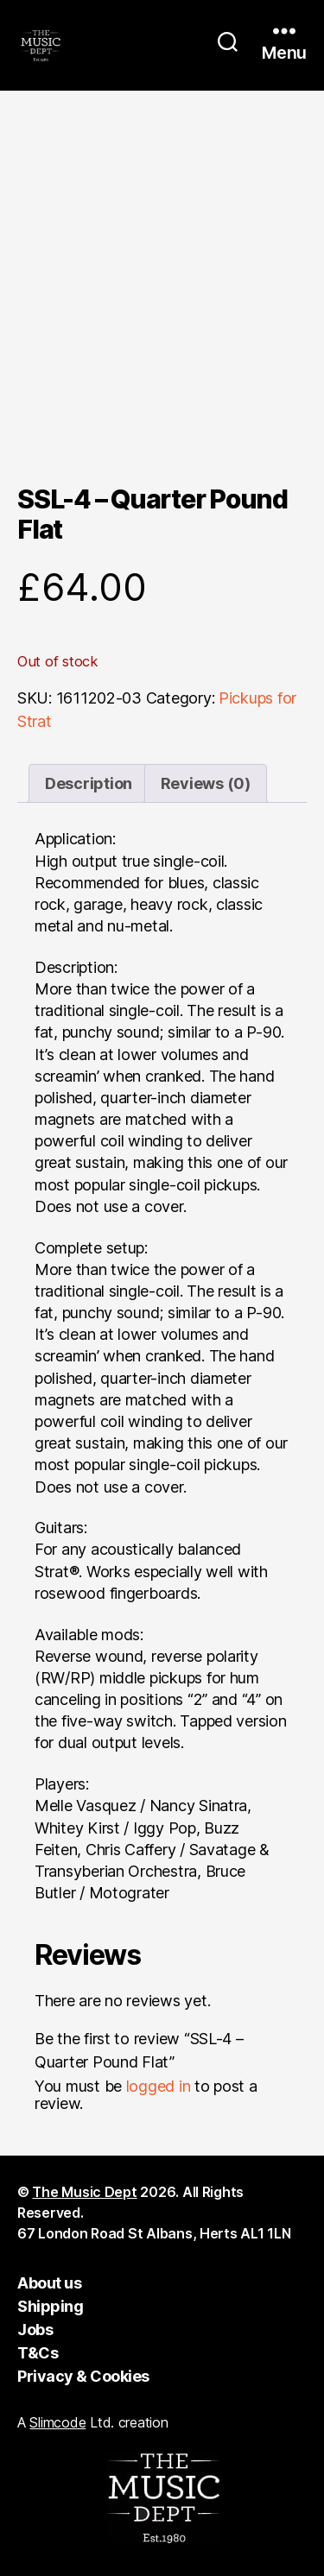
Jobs (35, 2329)
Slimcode (57, 2422)
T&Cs (37, 2353)
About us (49, 2283)
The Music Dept (84, 2191)
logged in (158, 2086)
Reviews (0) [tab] (206, 783)
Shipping (50, 2306)
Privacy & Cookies (83, 2376)
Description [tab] (88, 783)
